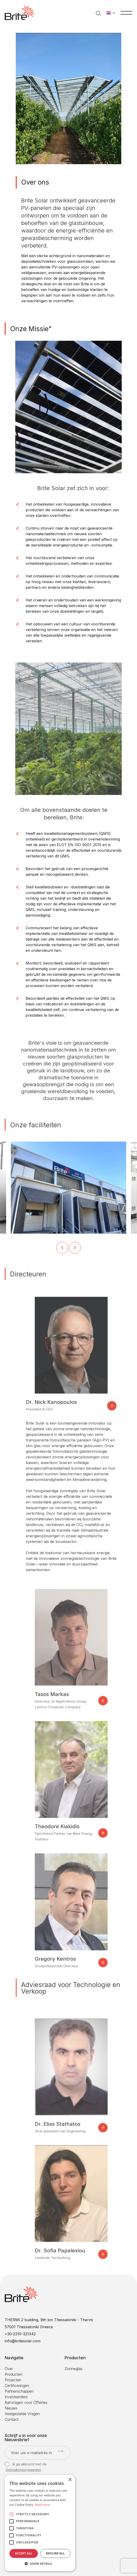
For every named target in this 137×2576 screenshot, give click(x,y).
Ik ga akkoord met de (26, 2467)
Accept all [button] (23, 2553)
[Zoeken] (98, 13)
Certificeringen (17, 2385)
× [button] (70, 2480)
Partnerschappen (19, 2391)
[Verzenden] (60, 2451)
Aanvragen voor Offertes (26, 2402)
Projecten (13, 2380)
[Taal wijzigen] (110, 13)
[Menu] (126, 12)
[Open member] (112, 1405)
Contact (11, 2419)
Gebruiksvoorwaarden (23, 2470)
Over (9, 2368)
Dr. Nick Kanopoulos (51, 1402)
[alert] (40, 2523)
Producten (13, 2374)
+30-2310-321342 (20, 2334)
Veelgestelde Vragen (22, 2413)
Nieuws (11, 2408)
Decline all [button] (55, 2553)
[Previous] (62, 1248)
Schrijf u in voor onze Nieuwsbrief (26, 2437)
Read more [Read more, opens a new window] (42, 2505)
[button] (39, 2564)
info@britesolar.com (22, 2341)
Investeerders (16, 2396)
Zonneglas (73, 2368)
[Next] (75, 1248)
